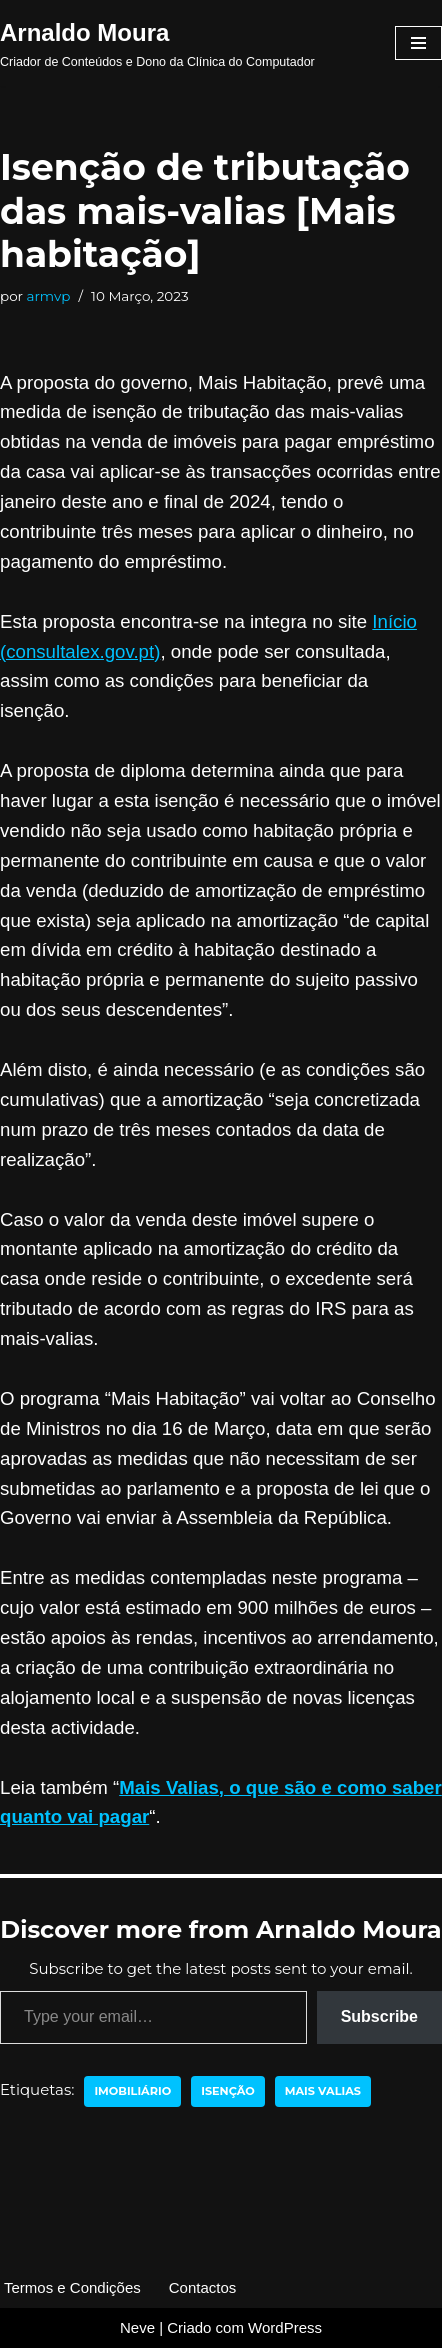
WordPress (285, 2327)
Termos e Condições (72, 2287)
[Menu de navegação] (418, 43)
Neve (137, 2327)
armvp (49, 296)
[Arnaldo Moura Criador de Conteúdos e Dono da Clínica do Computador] (157, 43)
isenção (228, 2091)
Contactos (203, 2287)
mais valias (323, 2091)
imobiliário (132, 2091)
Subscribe (379, 2016)
